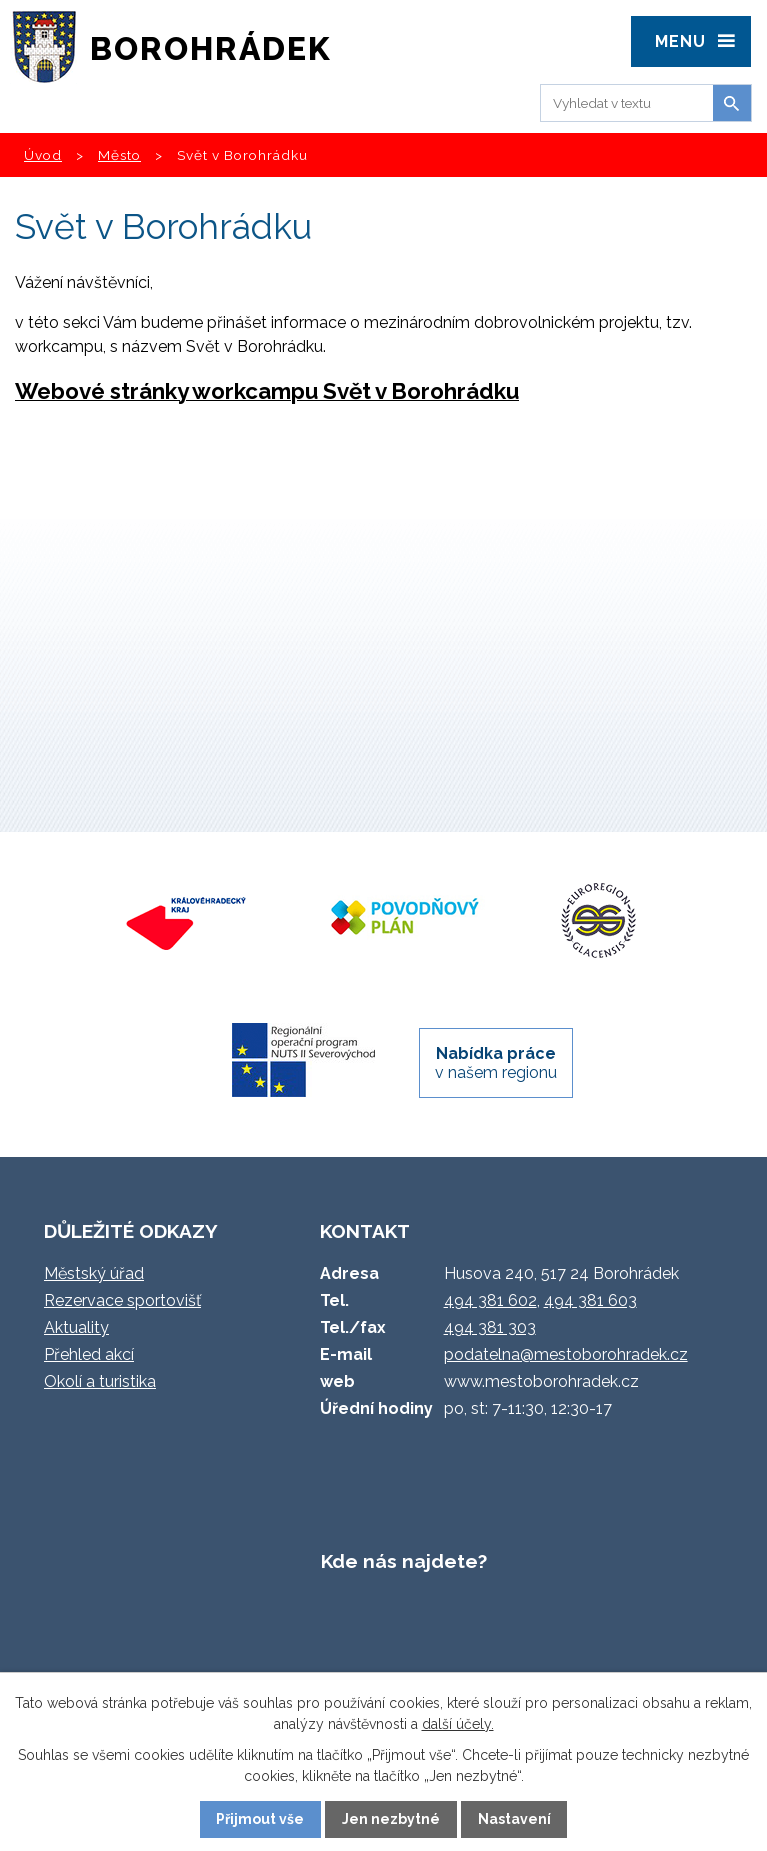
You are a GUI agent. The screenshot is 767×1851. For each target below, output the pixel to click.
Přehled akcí (89, 1354)
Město (119, 155)
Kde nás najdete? (404, 1561)
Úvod (43, 155)
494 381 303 (490, 1327)
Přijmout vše (260, 1819)
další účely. (458, 1724)
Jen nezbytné (391, 1819)
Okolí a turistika (100, 1381)
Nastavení (514, 1819)
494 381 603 (590, 1300)
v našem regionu (496, 1063)
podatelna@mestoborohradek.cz (566, 1354)
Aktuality (76, 1327)
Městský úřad (94, 1273)
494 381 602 (490, 1300)
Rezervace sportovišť (122, 1300)
